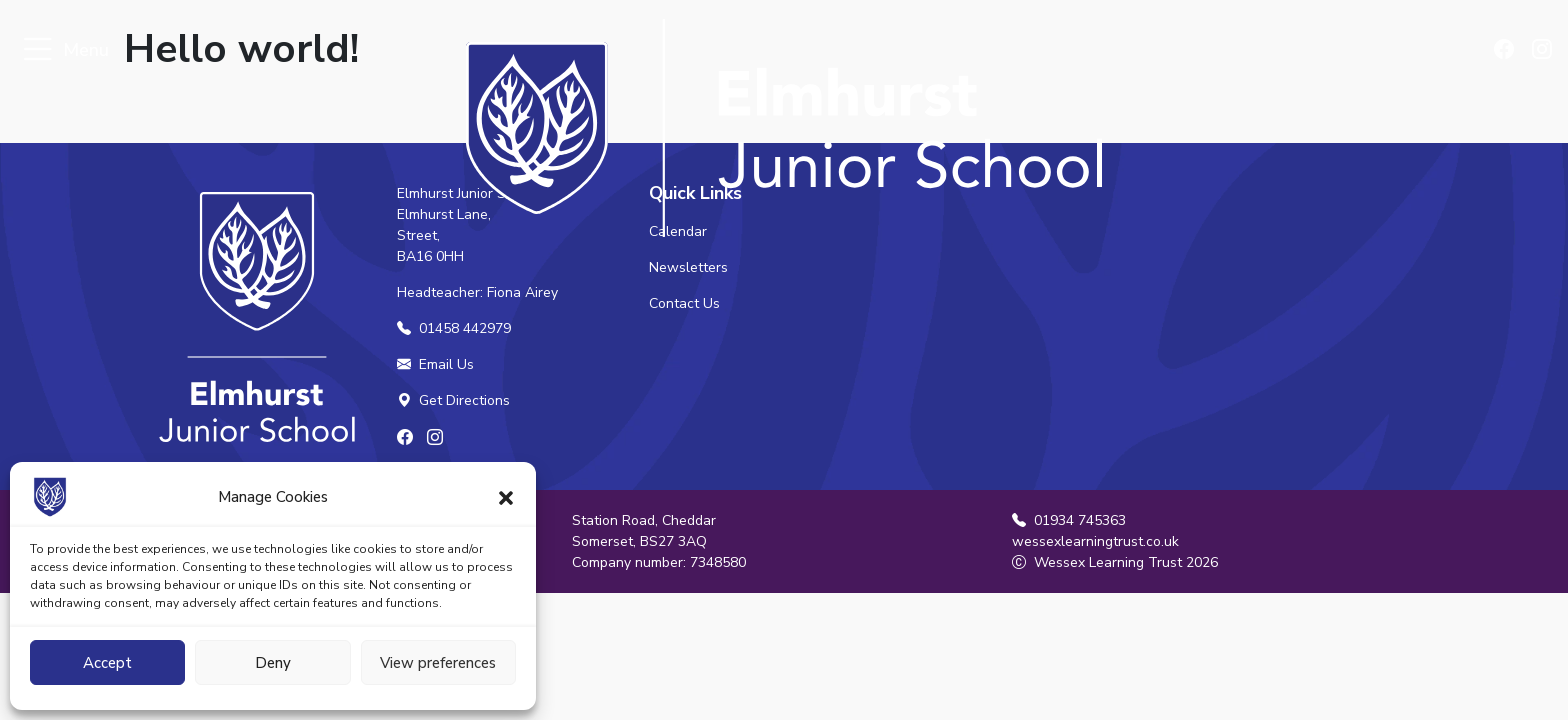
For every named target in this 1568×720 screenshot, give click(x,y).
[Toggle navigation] (37, 50)
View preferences (438, 663)
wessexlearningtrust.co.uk (1095, 541)
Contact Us (684, 303)
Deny (273, 663)
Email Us (435, 364)
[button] (506, 497)
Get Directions (453, 400)
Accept (107, 663)
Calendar (678, 231)
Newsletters (688, 267)
